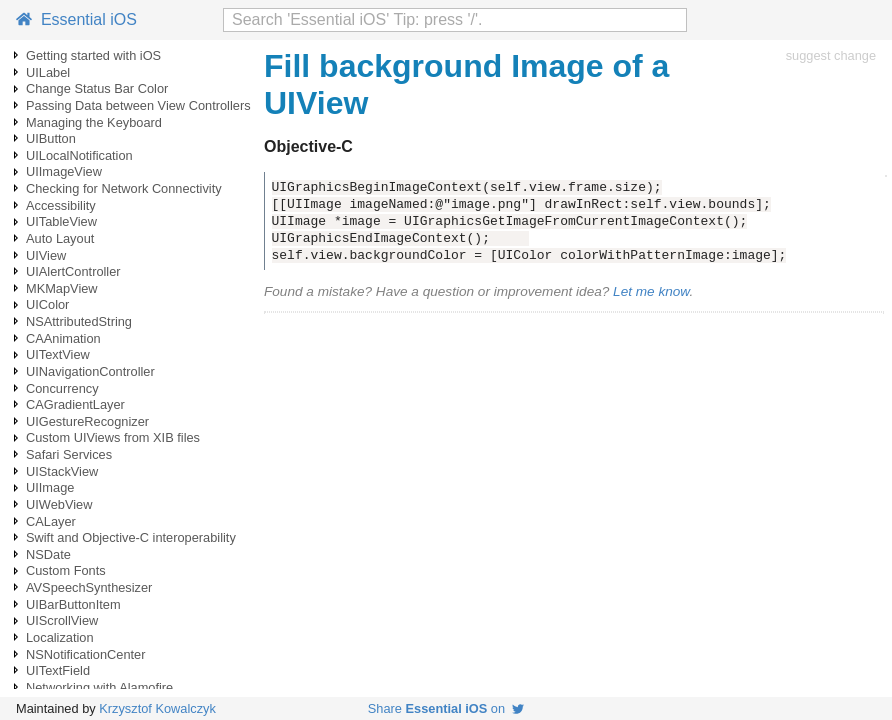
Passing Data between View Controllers (138, 105)
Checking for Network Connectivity (124, 188)
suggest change (831, 55)
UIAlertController (73, 271)
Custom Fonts (66, 570)
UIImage (50, 487)
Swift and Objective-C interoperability (131, 537)
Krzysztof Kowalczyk (157, 708)
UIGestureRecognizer (87, 421)
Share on (446, 708)
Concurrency (62, 388)
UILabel (48, 72)
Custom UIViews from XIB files (113, 437)
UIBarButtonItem (73, 604)
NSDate (48, 554)
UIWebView (59, 504)
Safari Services (69, 454)
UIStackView (62, 471)
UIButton (51, 138)
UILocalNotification (79, 155)
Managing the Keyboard (94, 122)
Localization (60, 637)
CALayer (51, 521)
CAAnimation (63, 338)
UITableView (61, 221)
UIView (46, 255)
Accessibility (61, 205)
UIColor (47, 304)
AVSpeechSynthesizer (89, 587)
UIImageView (64, 171)
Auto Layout (60, 238)
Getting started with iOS (93, 55)
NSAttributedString (79, 321)
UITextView (58, 354)
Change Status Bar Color (97, 88)
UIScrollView (62, 620)
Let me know (651, 291)
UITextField (58, 670)
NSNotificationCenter (86, 654)
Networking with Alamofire (99, 687)
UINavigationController (90, 371)
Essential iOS (76, 19)
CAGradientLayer (75, 404)
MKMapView (62, 288)
